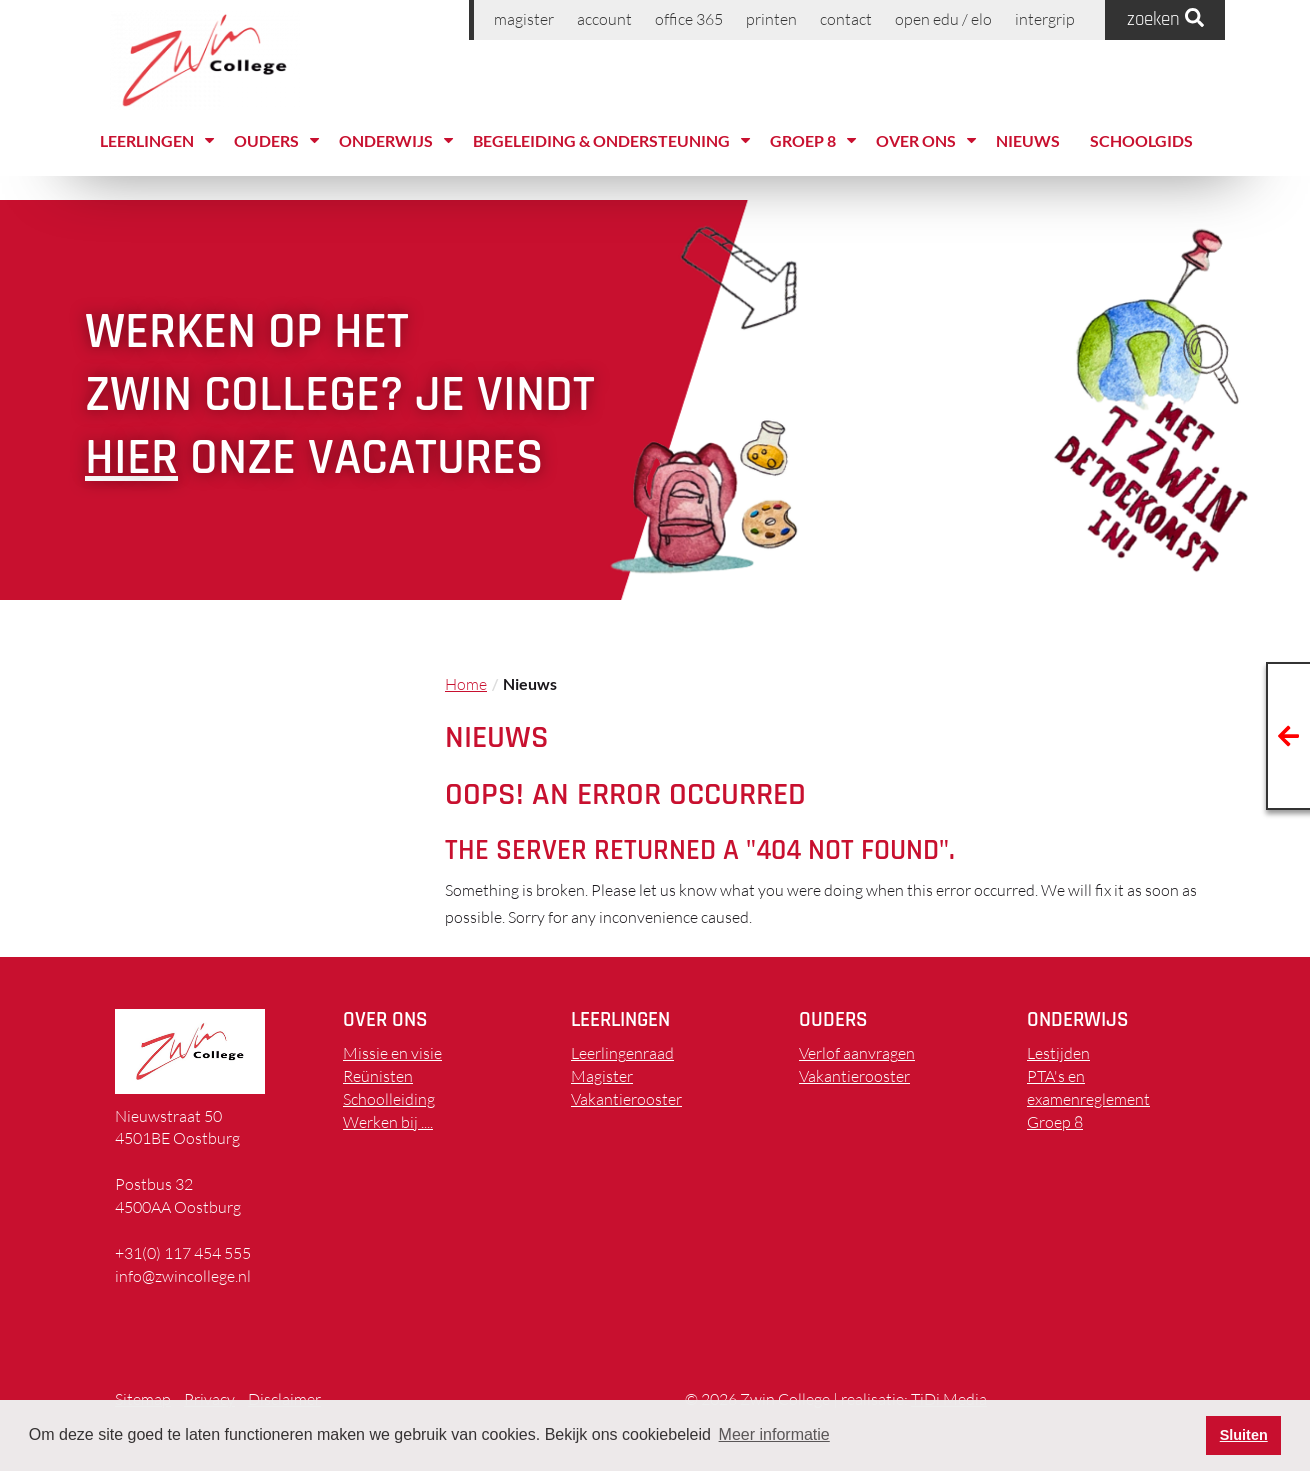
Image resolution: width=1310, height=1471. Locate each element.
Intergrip (1045, 19)
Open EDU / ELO (943, 19)
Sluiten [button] (1244, 1435)
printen (771, 19)
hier (131, 458)
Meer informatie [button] (774, 1434)
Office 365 (689, 19)
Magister (524, 19)
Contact (846, 19)
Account (604, 19)
